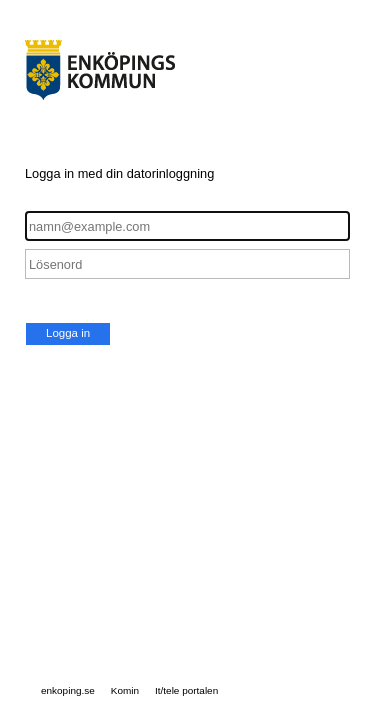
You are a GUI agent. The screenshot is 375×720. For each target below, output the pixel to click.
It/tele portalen (186, 690)
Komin (125, 690)
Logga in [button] (68, 333)
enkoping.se (68, 690)
